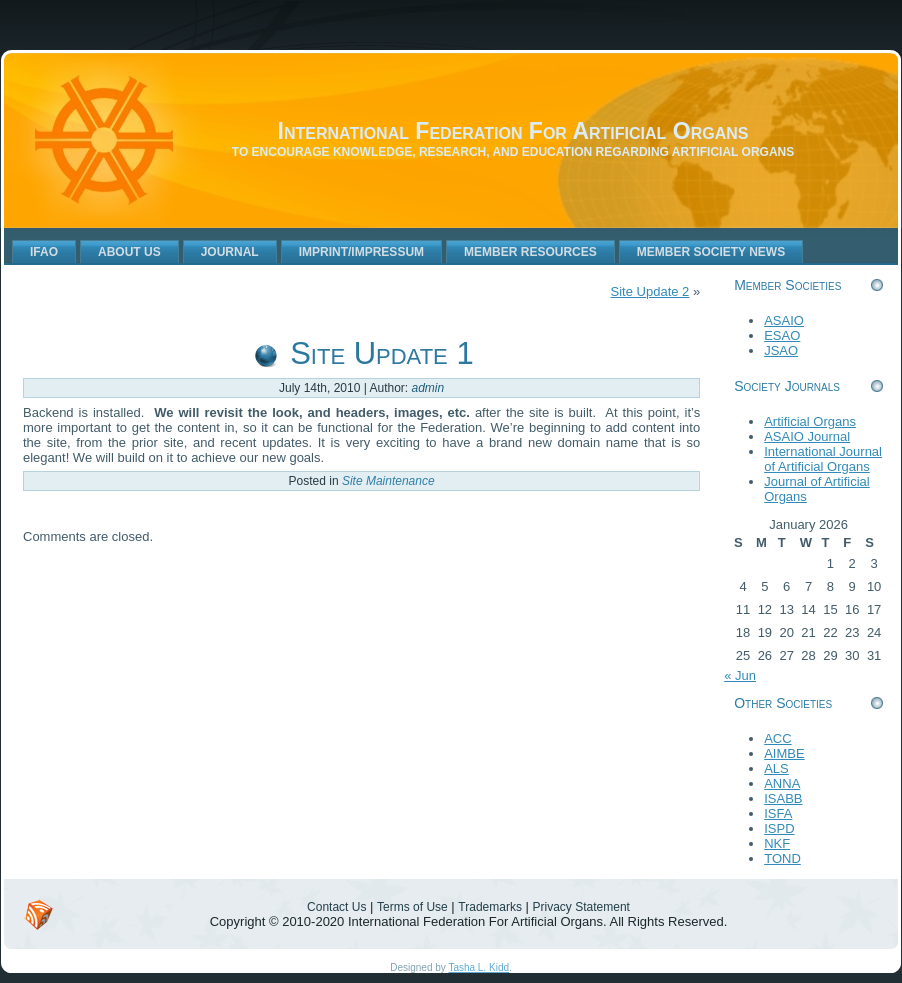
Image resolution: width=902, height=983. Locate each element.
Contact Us (336, 907)
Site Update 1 (381, 353)
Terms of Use (412, 907)
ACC (777, 738)
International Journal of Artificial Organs (823, 459)
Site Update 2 (650, 291)
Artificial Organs (810, 421)
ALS (776, 768)
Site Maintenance (388, 481)
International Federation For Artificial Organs (513, 131)
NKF (777, 843)
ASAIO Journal (807, 436)
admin (428, 388)
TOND (782, 858)
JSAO (781, 350)
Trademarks (490, 907)
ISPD (779, 828)
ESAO (782, 335)
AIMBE (784, 753)
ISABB (783, 798)
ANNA (782, 783)
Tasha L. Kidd (478, 967)
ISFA (778, 813)
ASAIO (784, 320)
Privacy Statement (581, 907)
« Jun (740, 675)
